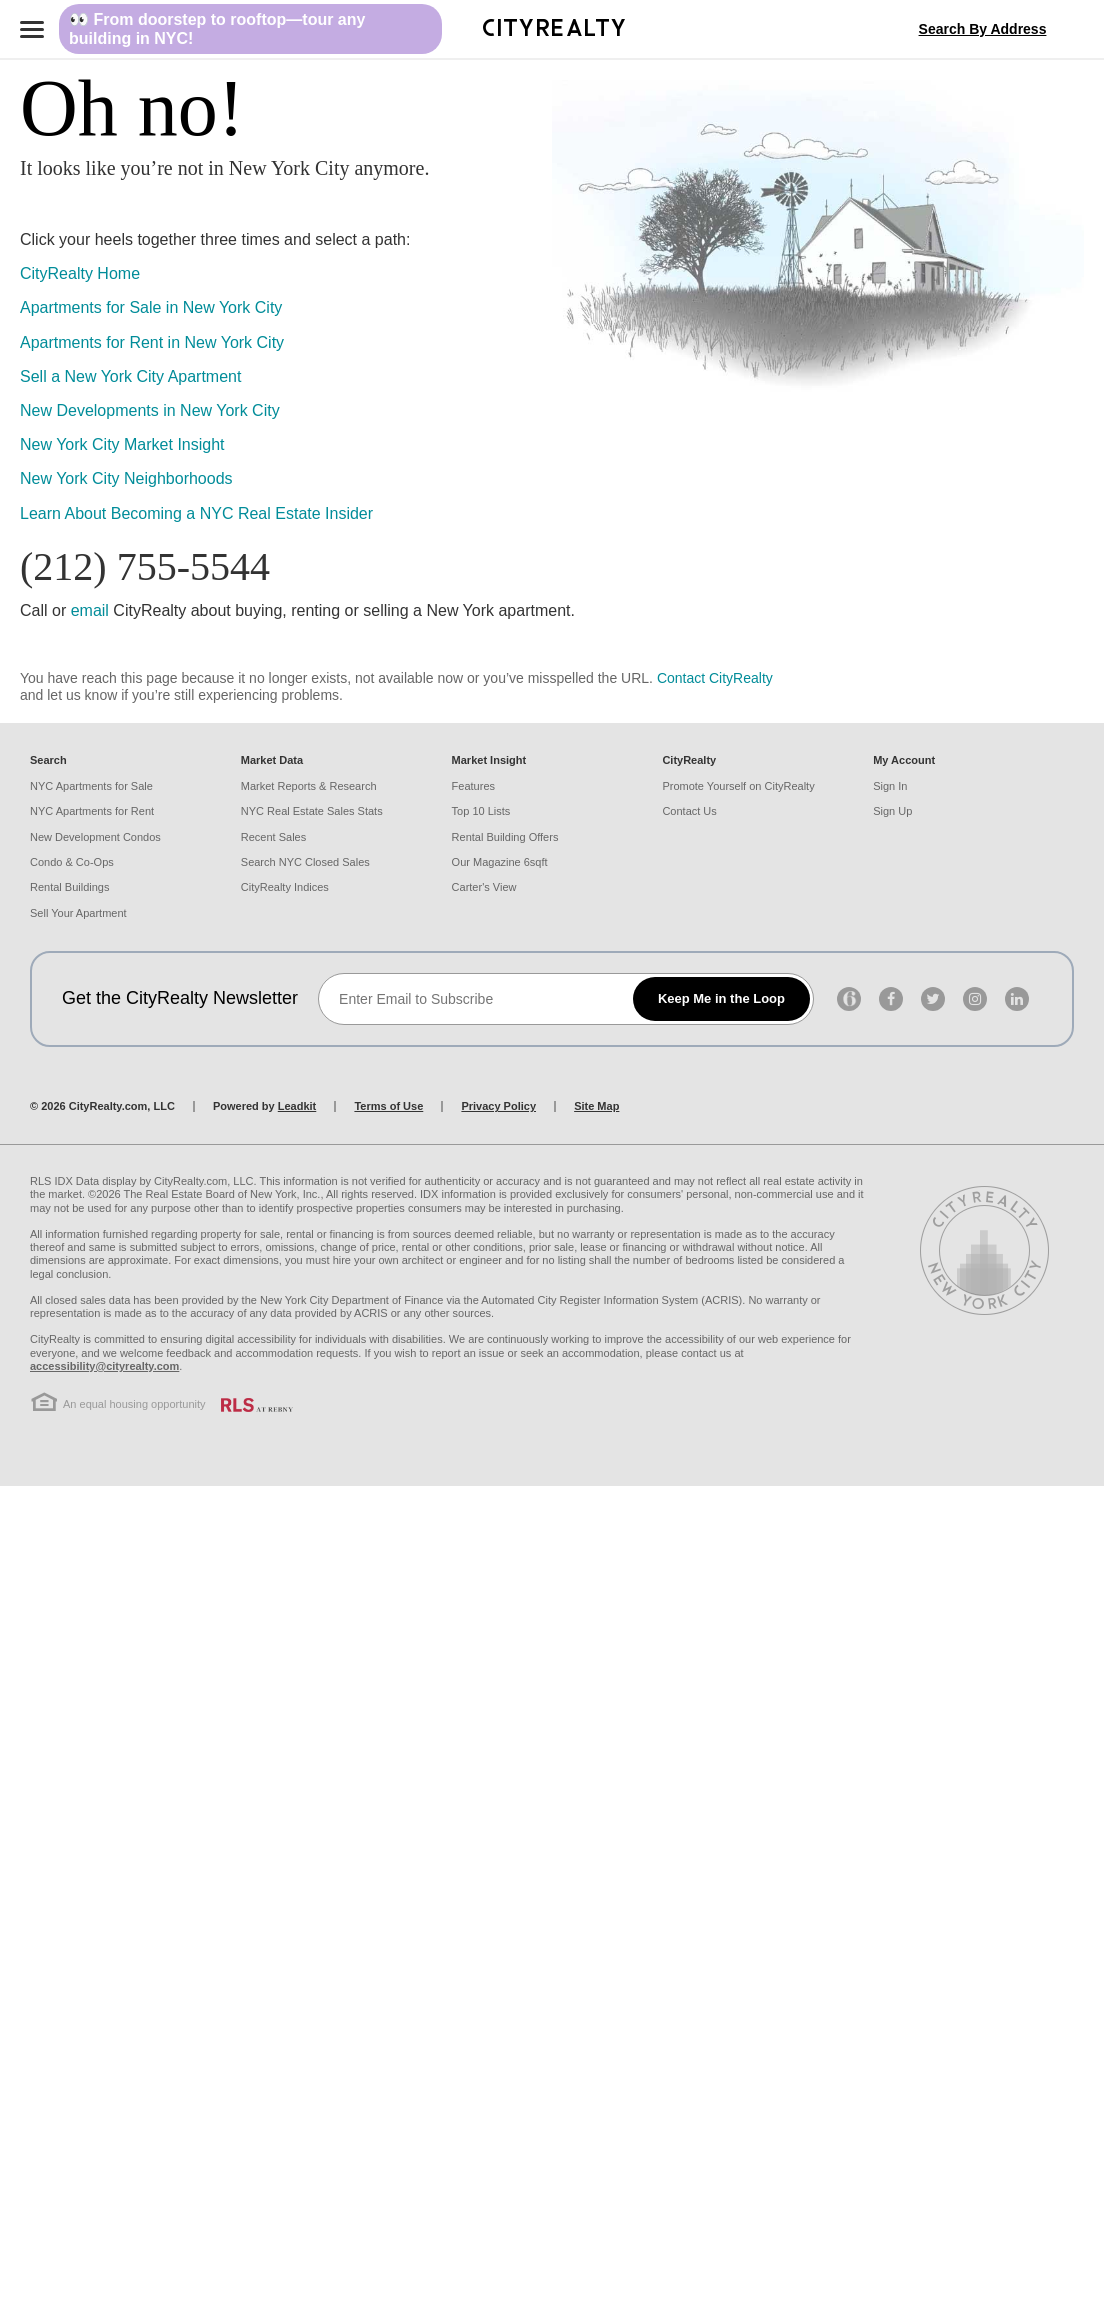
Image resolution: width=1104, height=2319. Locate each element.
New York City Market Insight (122, 444)
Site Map (596, 1106)
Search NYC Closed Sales (305, 862)
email (90, 610)
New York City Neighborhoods (126, 478)
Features (473, 786)
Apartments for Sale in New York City (151, 307)
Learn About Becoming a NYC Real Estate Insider (196, 513)
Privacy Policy (498, 1106)
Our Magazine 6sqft (500, 862)
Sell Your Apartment (78, 913)
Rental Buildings (70, 887)
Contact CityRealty (715, 678)
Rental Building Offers (505, 837)
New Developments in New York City (150, 410)
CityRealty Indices (285, 887)
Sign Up (892, 811)
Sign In (890, 786)
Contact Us (689, 811)
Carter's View (484, 887)
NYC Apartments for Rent (92, 811)
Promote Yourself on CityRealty (738, 786)
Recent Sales (273, 837)
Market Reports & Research (309, 786)
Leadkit (297, 1106)
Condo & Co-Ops (72, 862)
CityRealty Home (80, 273)
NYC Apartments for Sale (91, 786)
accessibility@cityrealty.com (104, 1366)
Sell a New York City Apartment (130, 376)
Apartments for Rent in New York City (152, 342)
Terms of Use (388, 1106)
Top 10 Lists (481, 811)
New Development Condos (95, 837)
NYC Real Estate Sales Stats (312, 811)
